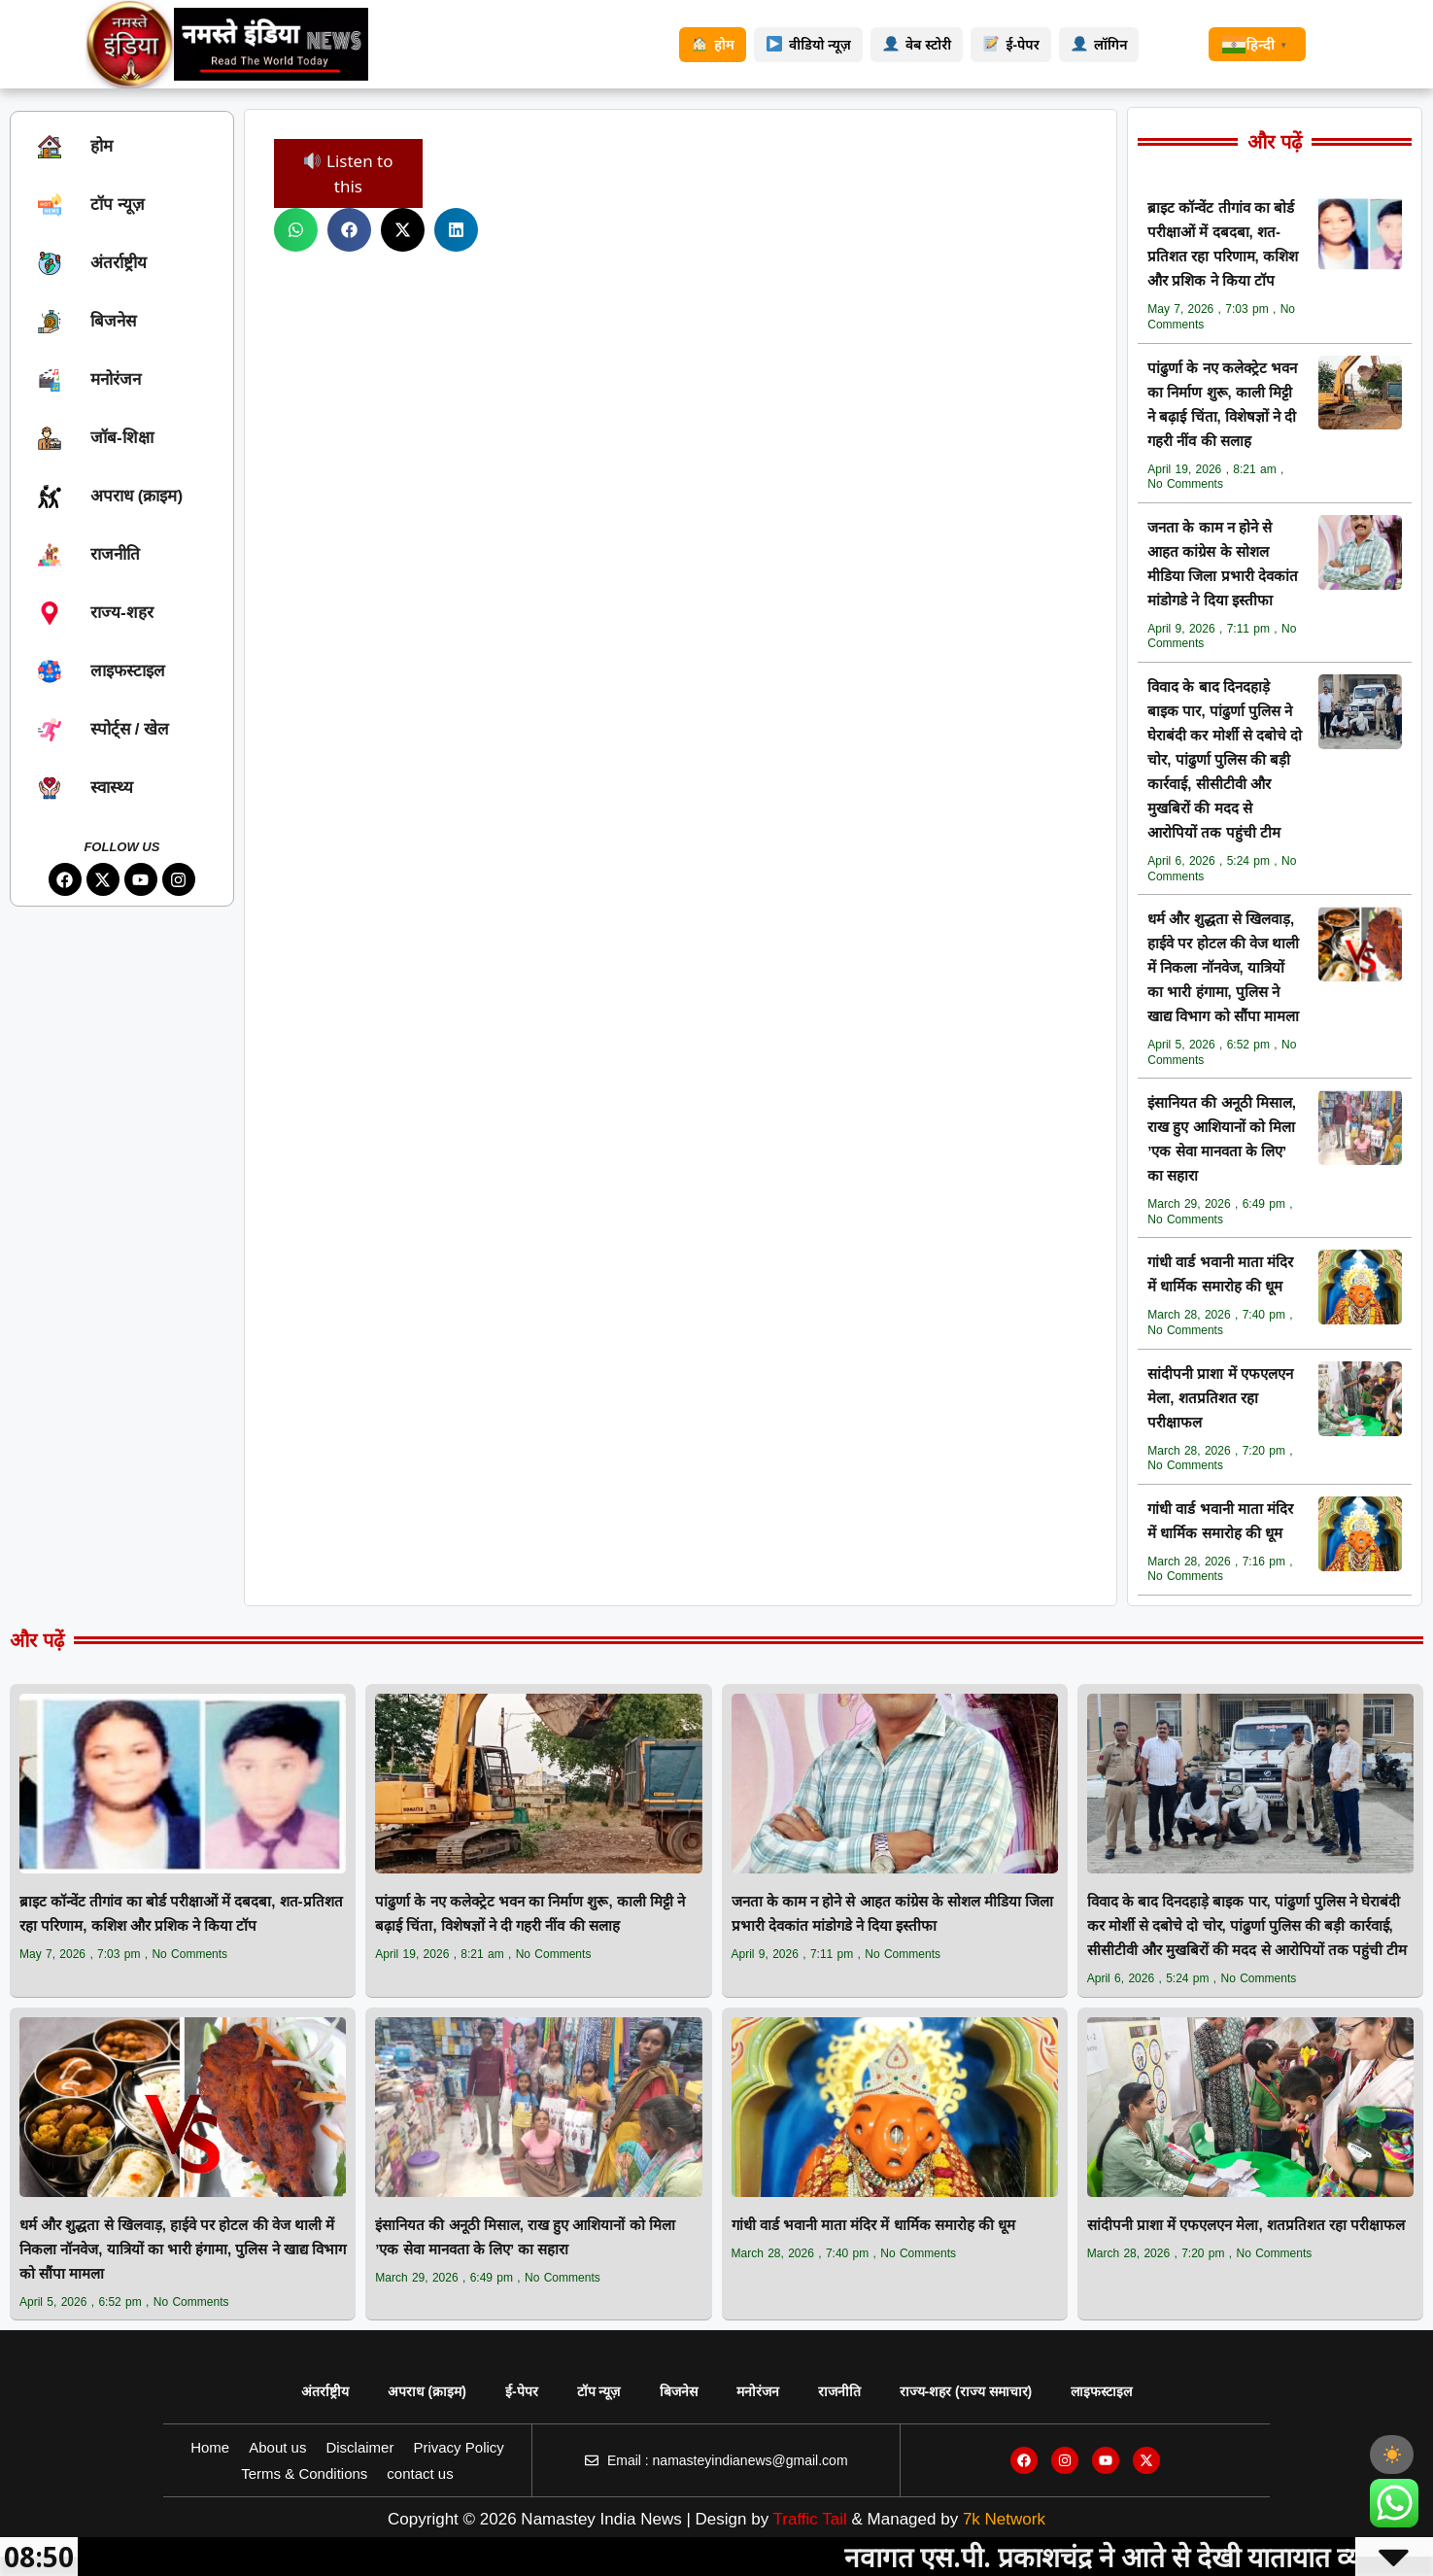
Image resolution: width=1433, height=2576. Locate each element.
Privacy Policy (458, 2447)
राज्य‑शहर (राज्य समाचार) (966, 2391)
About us (277, 2447)
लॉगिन (1099, 44)
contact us (420, 2473)
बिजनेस (679, 2391)
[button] (296, 230)
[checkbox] (1392, 2454)
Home (209, 2447)
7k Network (1004, 2519)
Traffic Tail (810, 2519)
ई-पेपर (1011, 44)
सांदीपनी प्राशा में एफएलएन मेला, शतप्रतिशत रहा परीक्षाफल (1220, 1397)
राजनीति (839, 2391)
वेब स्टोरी (916, 44)
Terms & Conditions (304, 2473)
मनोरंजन (757, 2391)
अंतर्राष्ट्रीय (325, 2391)
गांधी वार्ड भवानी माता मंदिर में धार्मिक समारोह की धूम (874, 2224)
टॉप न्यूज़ (599, 2391)
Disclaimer (359, 2447)
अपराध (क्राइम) (427, 2391)
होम (712, 44)
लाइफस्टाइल (1101, 2391)
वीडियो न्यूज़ (808, 44)
